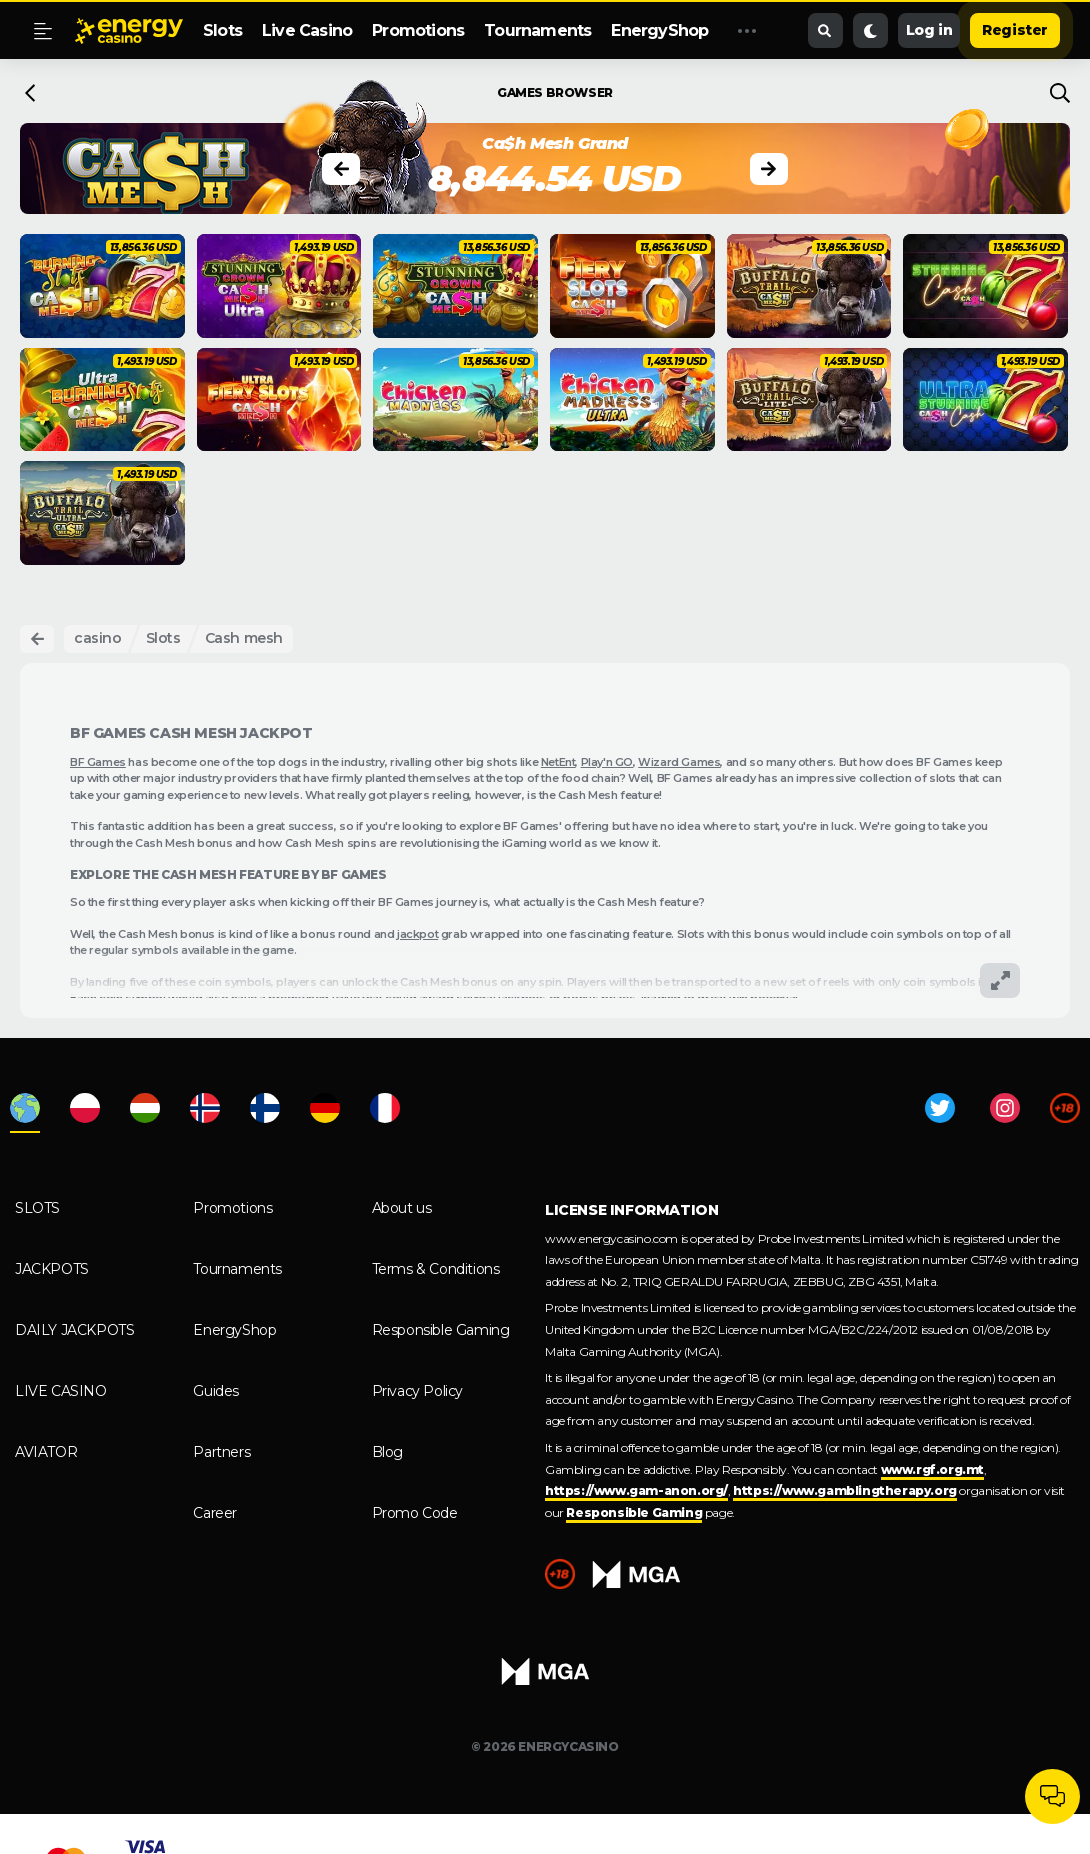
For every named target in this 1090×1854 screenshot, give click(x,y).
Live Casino (307, 30)
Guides (216, 1391)
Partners (221, 1452)
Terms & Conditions (436, 1269)
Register (1015, 30)
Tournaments (537, 30)
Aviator (46, 1452)
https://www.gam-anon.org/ (636, 1490)
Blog (387, 1452)
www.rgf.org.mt (932, 1469)
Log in (929, 30)
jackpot (417, 934)
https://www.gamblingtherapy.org (845, 1490)
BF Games (98, 762)
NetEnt (558, 762)
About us (402, 1208)
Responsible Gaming (441, 1330)
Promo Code (415, 1513)
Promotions (418, 30)
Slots (222, 30)
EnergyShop (659, 30)
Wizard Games (679, 762)
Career (215, 1513)
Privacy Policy (417, 1391)
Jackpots (52, 1269)
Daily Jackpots (74, 1330)
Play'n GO (607, 762)
